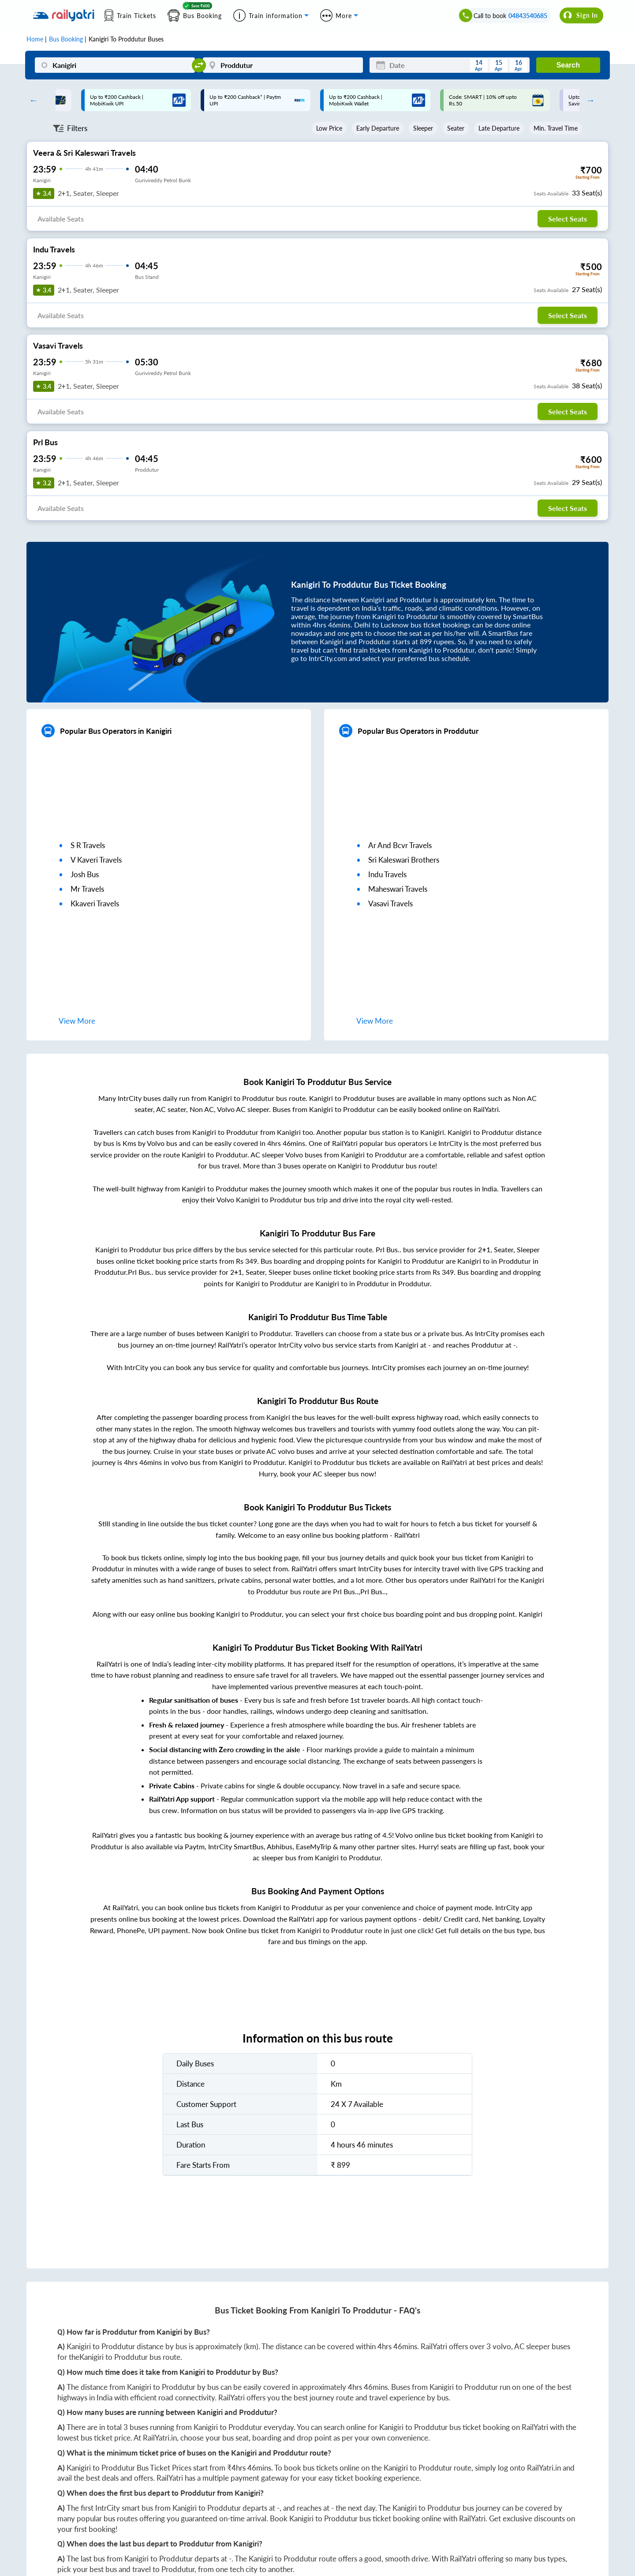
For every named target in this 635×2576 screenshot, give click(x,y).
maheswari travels (397, 889)
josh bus (85, 874)
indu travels (387, 874)
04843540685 (527, 15)
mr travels (87, 889)
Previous (31, 100)
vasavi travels (390, 903)
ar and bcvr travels (400, 845)
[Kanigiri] (115, 65)
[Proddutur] (283, 65)
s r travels (88, 845)
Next (588, 100)
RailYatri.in (160, 2437)
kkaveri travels (95, 903)
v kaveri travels (96, 859)
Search (568, 65)
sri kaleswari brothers (403, 859)
